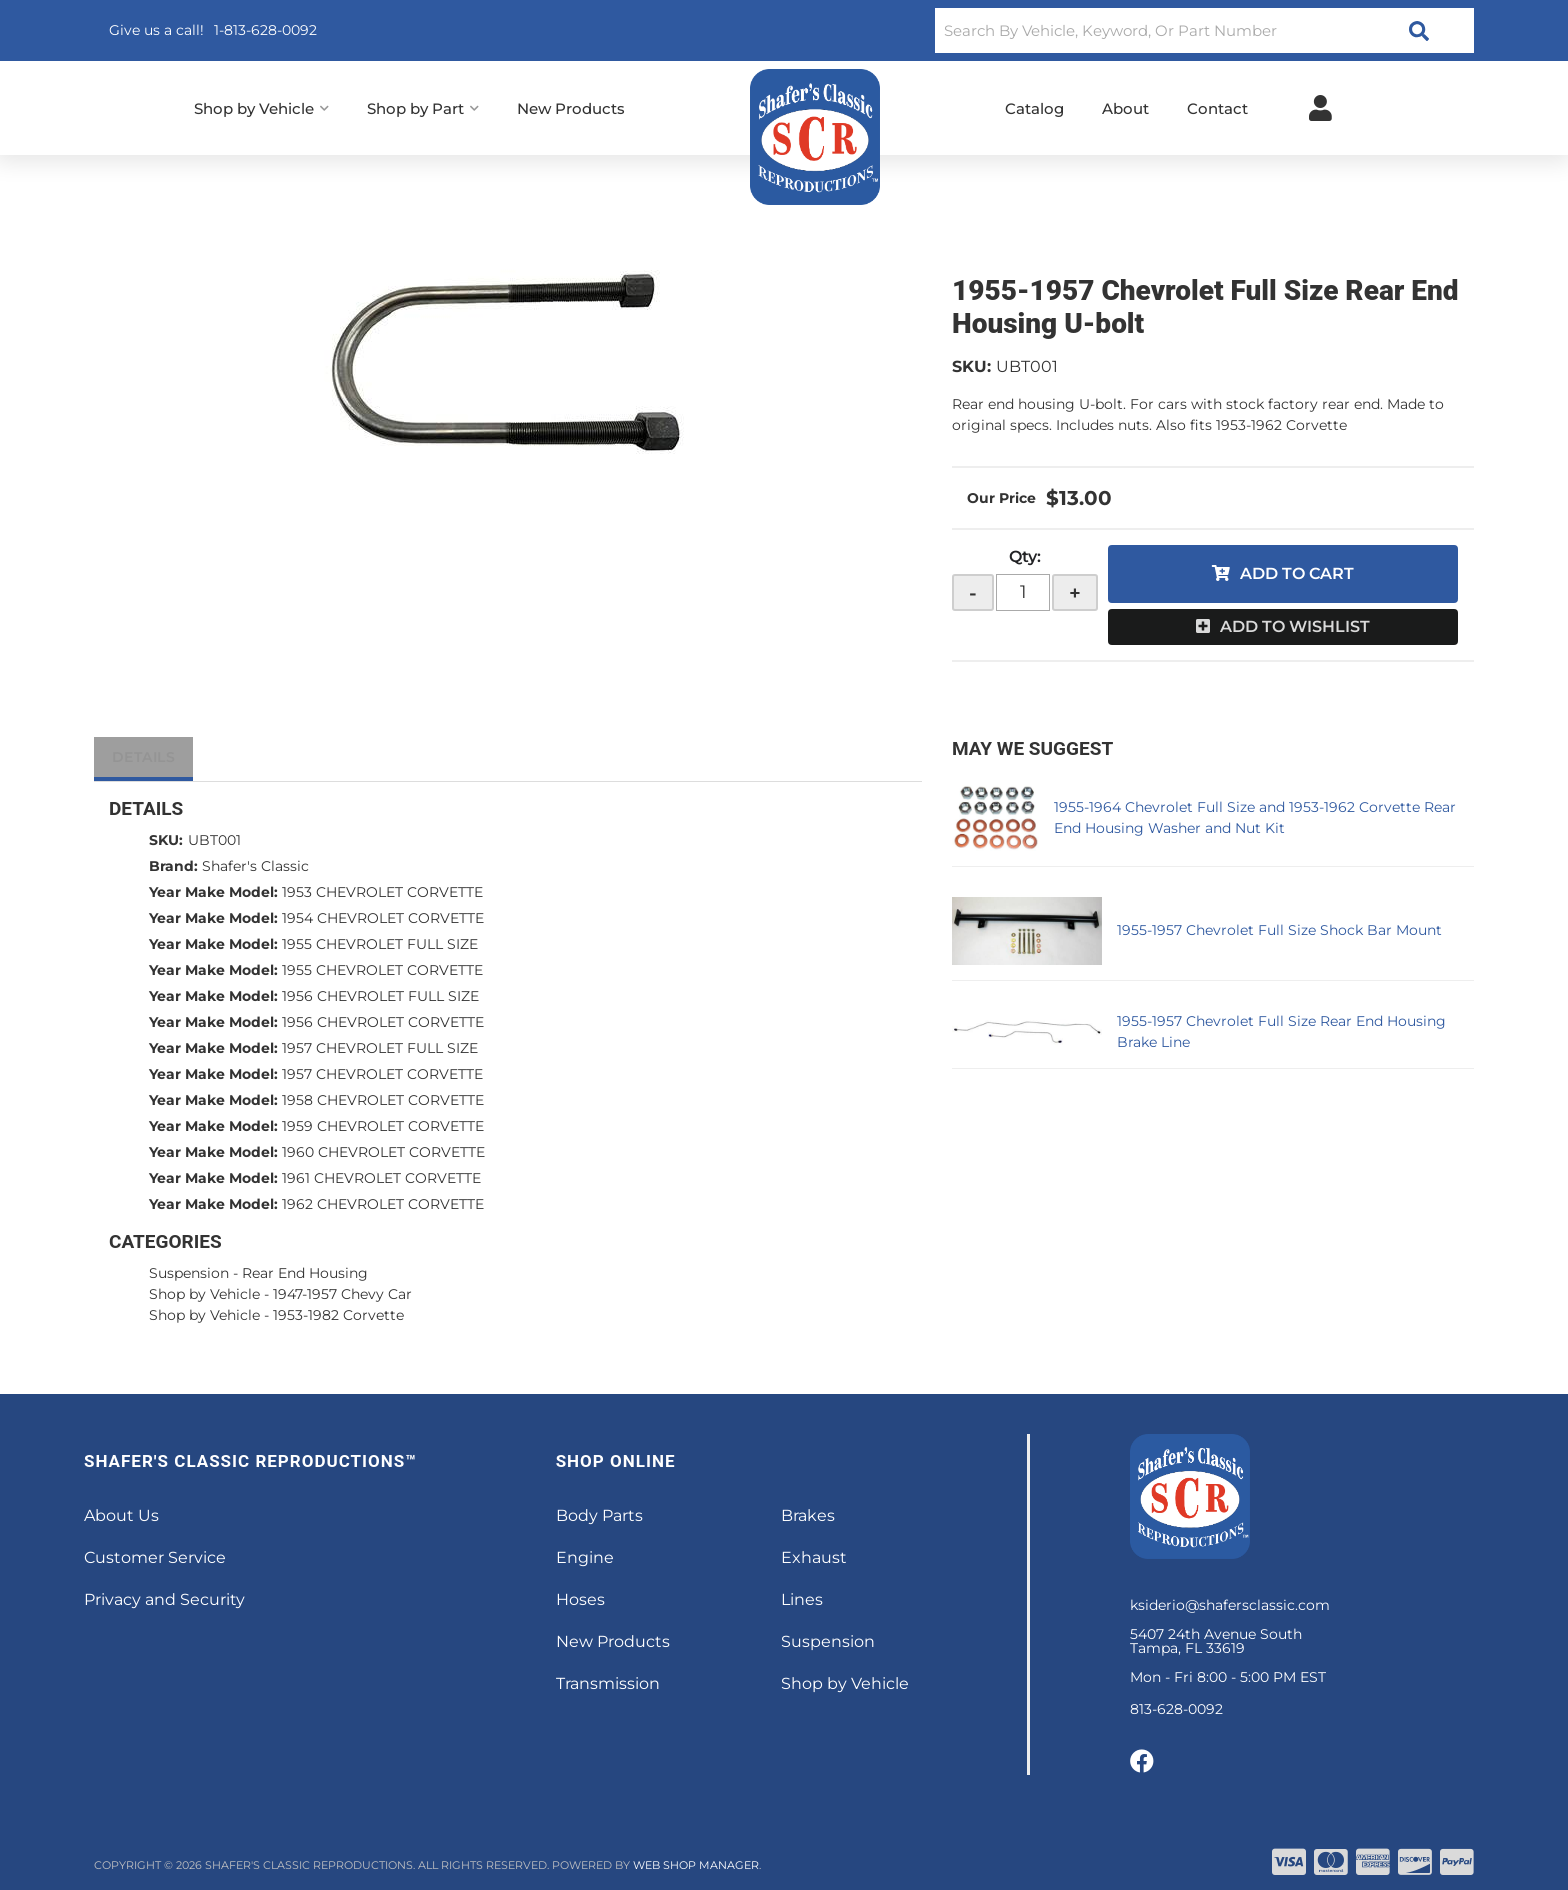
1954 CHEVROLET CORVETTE (383, 918)
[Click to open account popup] (1320, 108)
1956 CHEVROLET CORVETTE (383, 1022)
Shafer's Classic (255, 866)
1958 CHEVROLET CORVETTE (383, 1100)
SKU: (971, 366)
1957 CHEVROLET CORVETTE (382, 1074)
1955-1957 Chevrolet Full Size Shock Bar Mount (1279, 930)
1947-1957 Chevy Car (342, 1294)
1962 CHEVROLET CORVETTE (383, 1204)
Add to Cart (1297, 573)
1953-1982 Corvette (338, 1315)
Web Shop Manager (696, 1865)
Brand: (173, 866)
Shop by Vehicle (204, 1294)
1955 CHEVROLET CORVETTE (382, 970)
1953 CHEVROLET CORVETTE (382, 892)
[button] (1204, 30)
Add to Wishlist (1295, 626)
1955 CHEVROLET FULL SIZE (380, 944)
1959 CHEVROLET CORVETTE (383, 1126)
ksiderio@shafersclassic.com (1230, 1605)
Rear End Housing (305, 1273)
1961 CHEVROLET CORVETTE (381, 1178)
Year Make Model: (213, 892)
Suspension (189, 1273)
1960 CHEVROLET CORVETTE (383, 1152)
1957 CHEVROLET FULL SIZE (380, 1048)
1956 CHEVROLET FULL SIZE (380, 996)
